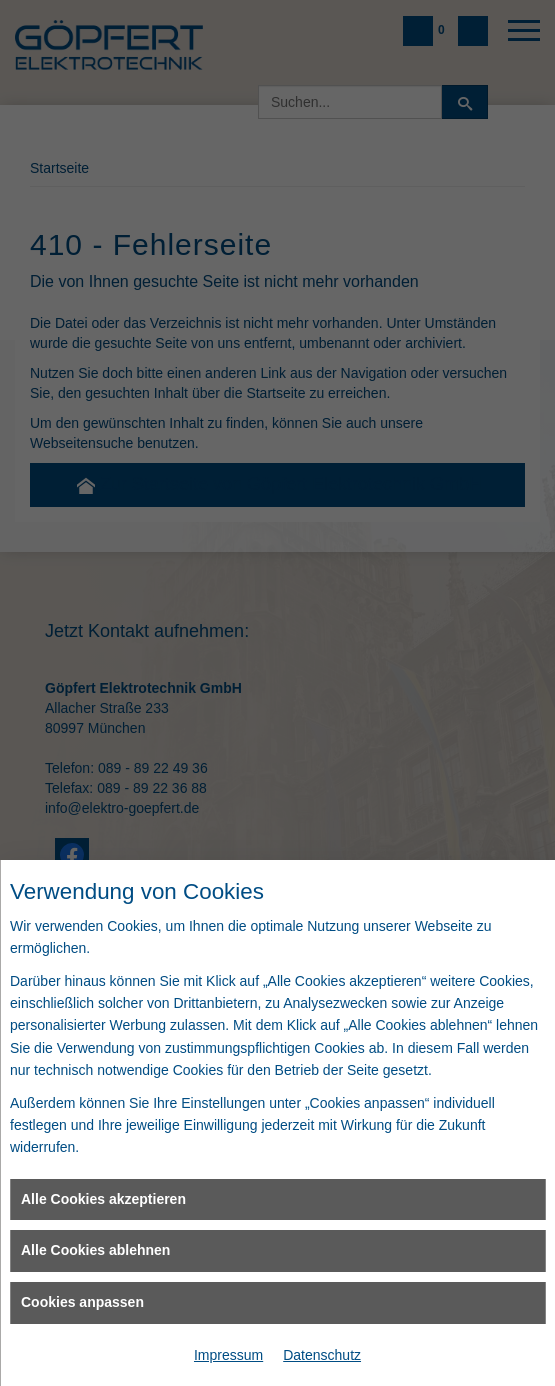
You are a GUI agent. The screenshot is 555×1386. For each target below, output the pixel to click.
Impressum (228, 1355)
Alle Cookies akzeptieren (103, 1199)
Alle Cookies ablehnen (95, 1250)
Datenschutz (322, 1355)
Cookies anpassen (82, 1302)
